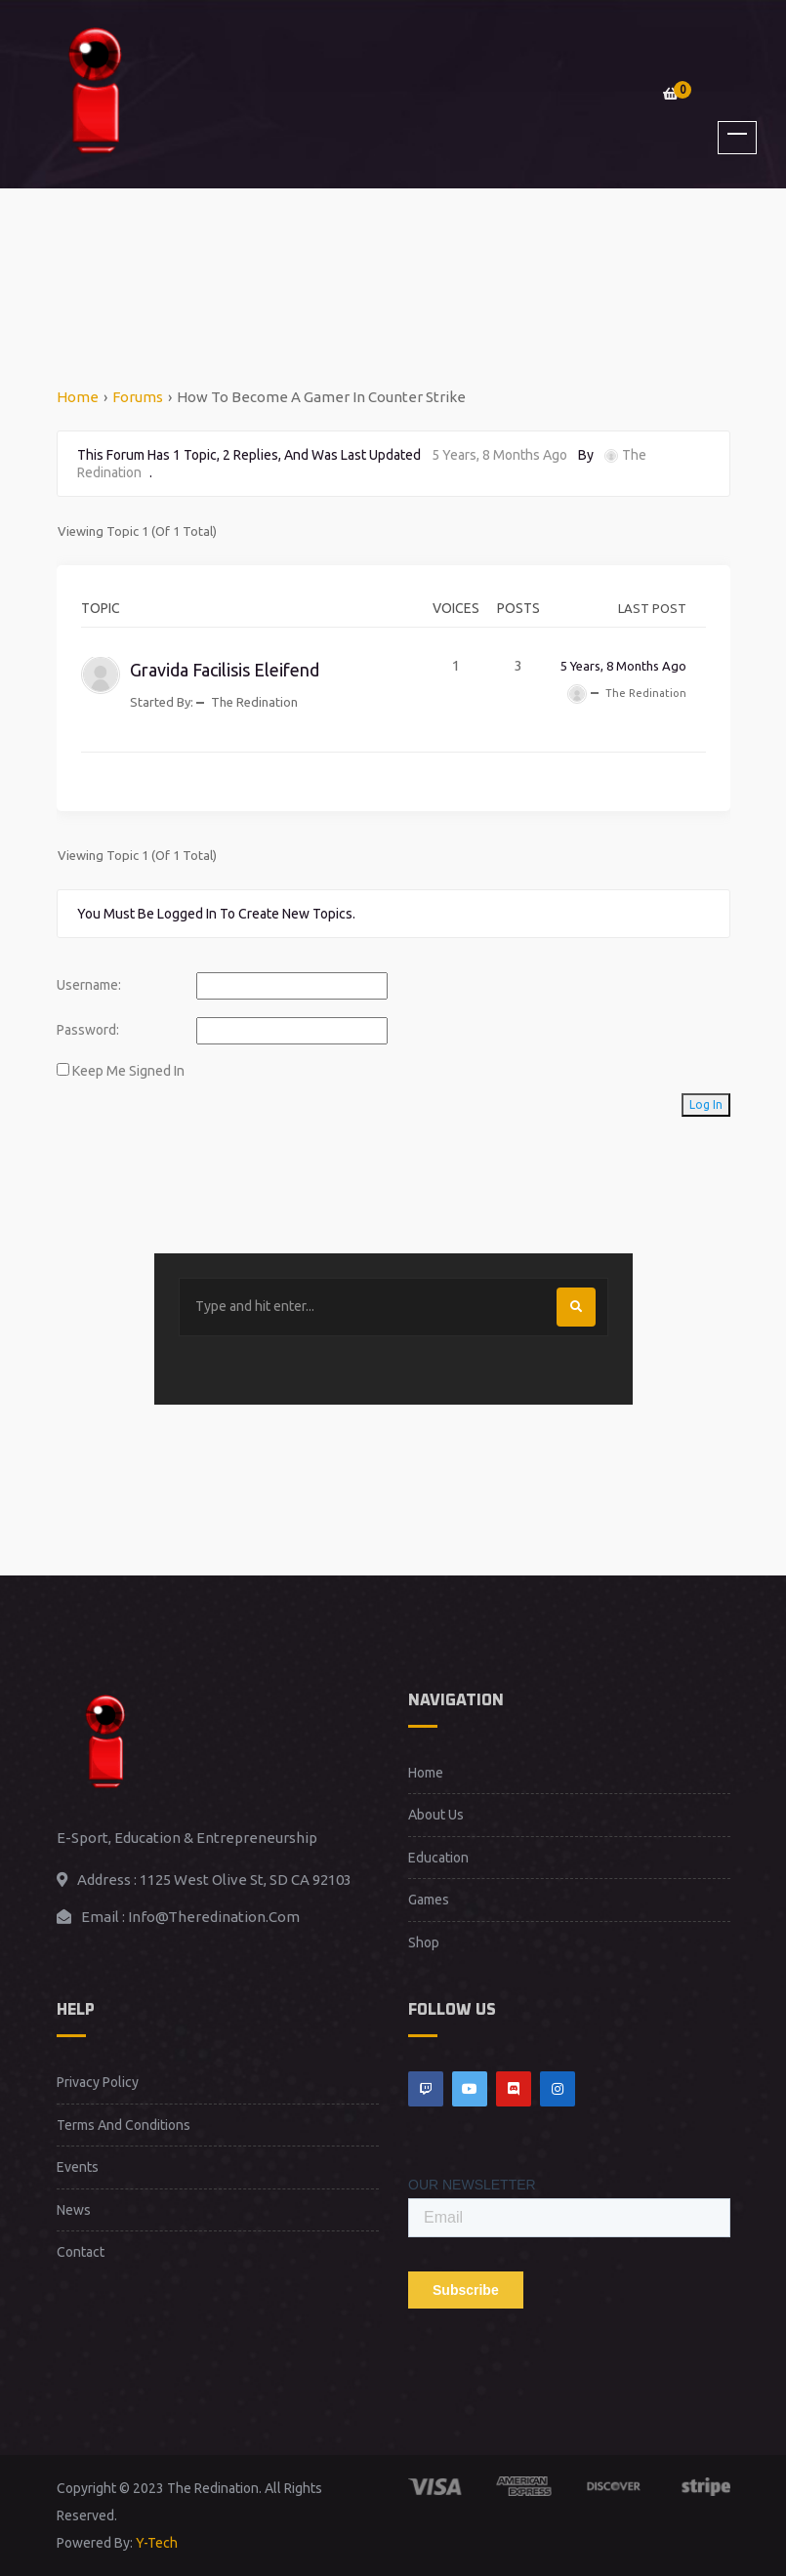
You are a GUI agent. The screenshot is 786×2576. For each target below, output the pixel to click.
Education (438, 1857)
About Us (436, 1814)
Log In (706, 1104)
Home (78, 396)
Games (428, 1899)
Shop (423, 1942)
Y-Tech (157, 2543)
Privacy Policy (98, 2082)
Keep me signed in (128, 1071)
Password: (88, 1030)
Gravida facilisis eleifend (224, 669)
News (74, 2210)
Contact (80, 2252)
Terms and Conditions (123, 2125)
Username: (89, 985)
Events (78, 2167)
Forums (137, 396)
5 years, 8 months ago (499, 455)
